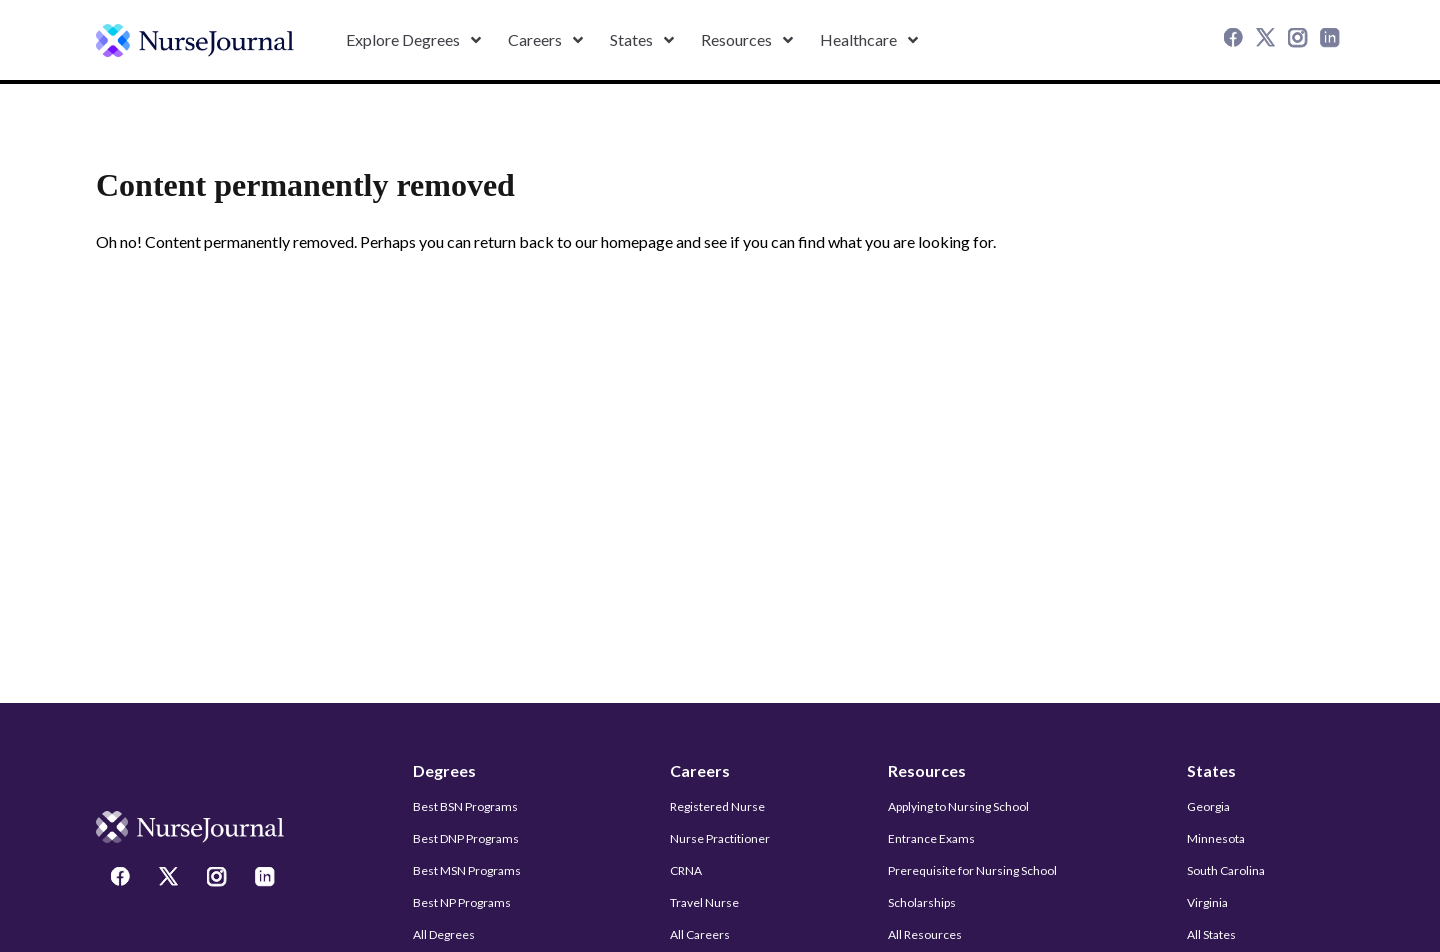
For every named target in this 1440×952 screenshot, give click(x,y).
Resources (927, 770)
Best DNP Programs (466, 838)
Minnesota (1216, 838)
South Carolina (1226, 870)
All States (1211, 934)
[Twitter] (1268, 40)
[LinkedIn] (1332, 40)
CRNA (686, 870)
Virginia (1207, 902)
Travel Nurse (704, 902)
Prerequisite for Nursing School (972, 870)
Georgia (1208, 806)
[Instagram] (1300, 40)
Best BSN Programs (465, 806)
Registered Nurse (717, 806)
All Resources (925, 934)
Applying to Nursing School (958, 806)
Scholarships (922, 902)
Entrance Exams (931, 838)
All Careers (700, 934)
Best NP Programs (462, 902)
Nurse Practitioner (720, 838)
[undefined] (195, 40)
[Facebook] (1236, 40)
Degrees (444, 770)
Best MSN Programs (467, 870)
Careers (700, 770)
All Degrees (444, 934)
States (1211, 770)
